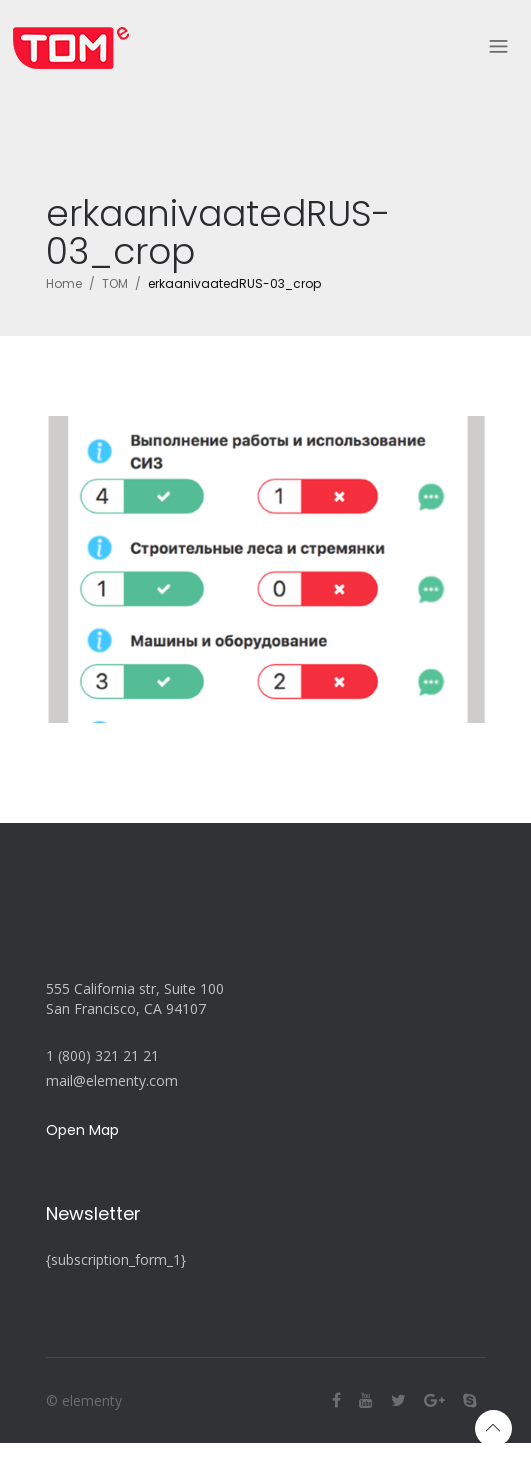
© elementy (84, 1400)
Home (64, 283)
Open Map (82, 1130)
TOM (115, 283)
